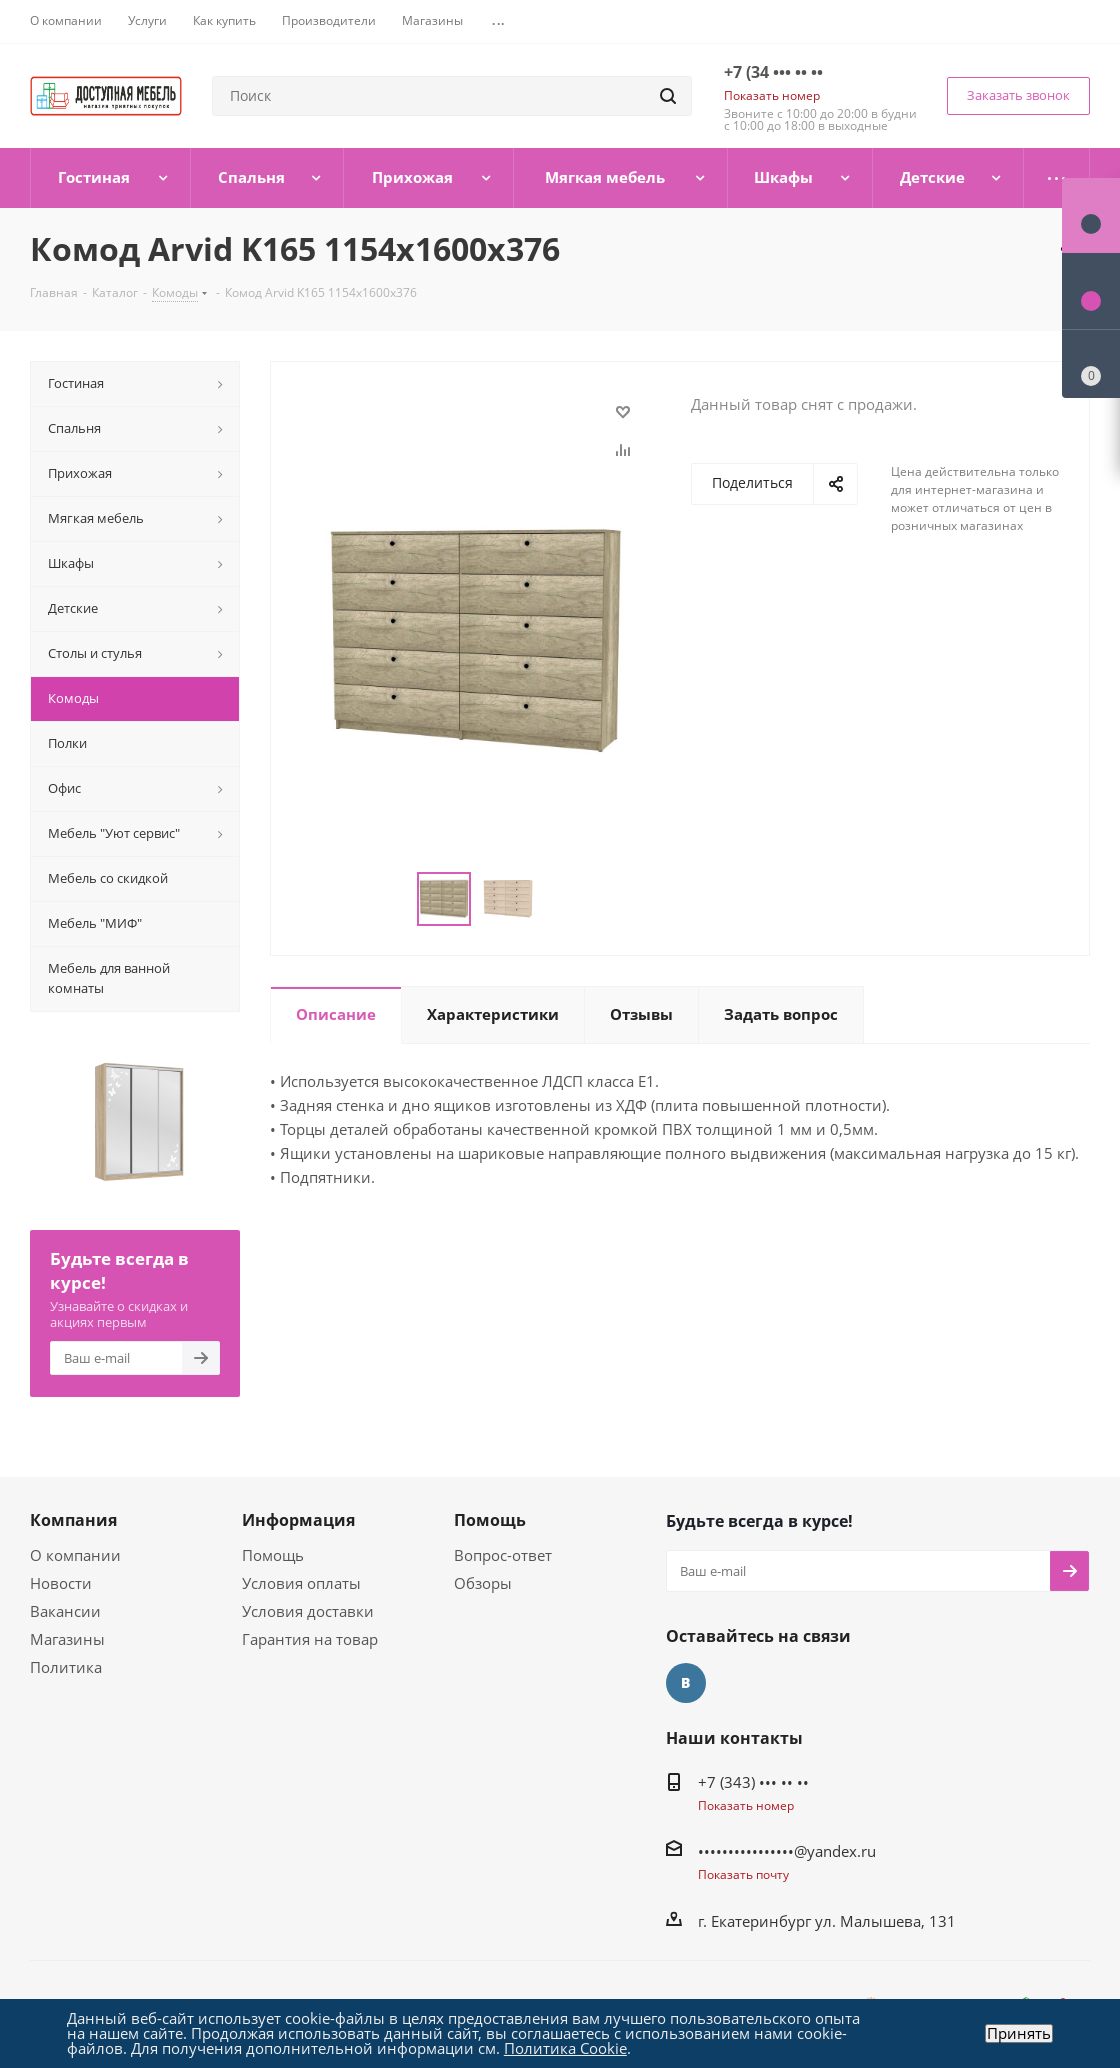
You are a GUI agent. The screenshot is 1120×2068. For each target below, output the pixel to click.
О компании (75, 1555)
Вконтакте (686, 1683)
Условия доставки (308, 1611)
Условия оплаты (301, 1583)
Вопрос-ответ (503, 1555)
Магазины (67, 1639)
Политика (66, 1667)
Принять (1019, 2033)
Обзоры (483, 1583)
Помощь (273, 1555)
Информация (298, 1520)
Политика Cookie (565, 2048)
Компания (73, 1520)
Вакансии (65, 1611)
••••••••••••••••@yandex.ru (787, 1851)
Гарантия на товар (310, 1639)
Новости (61, 1583)
